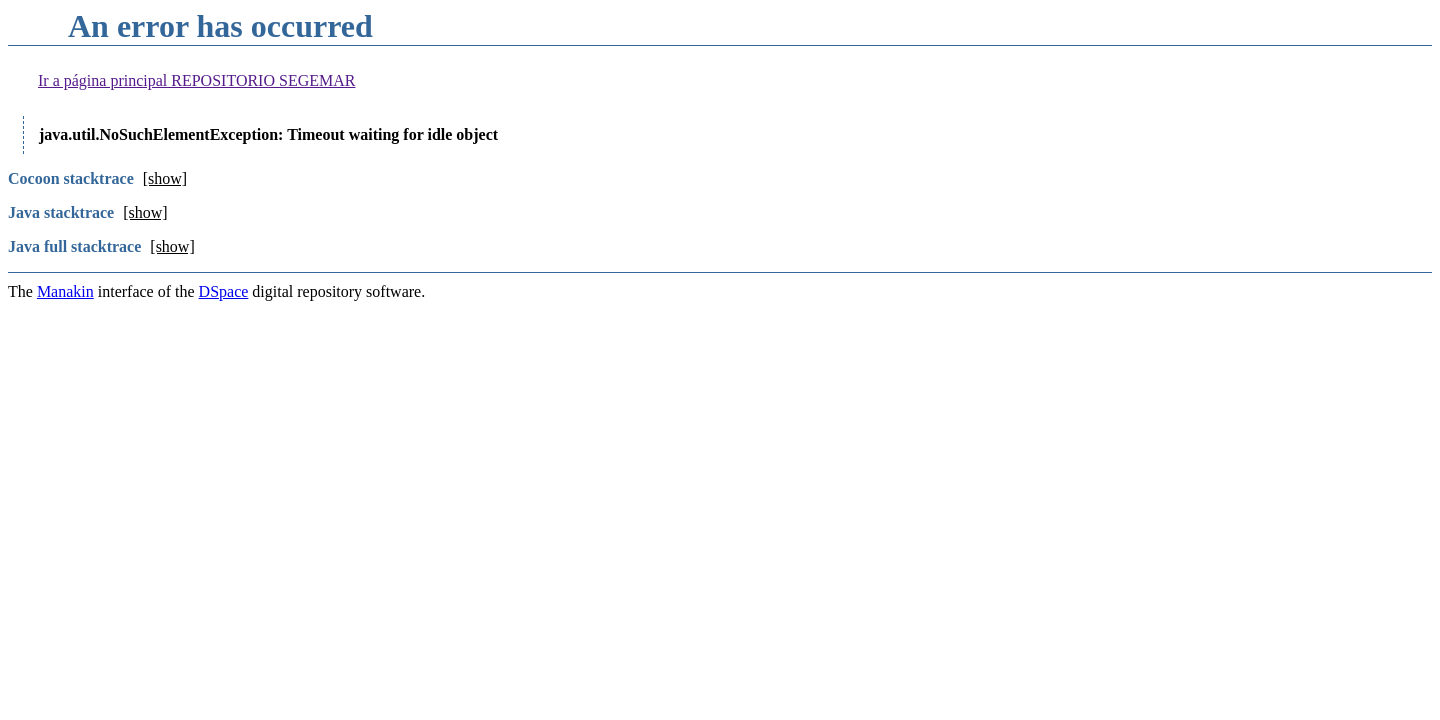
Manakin (65, 291)
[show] (165, 178)
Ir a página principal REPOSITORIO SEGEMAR (196, 80)
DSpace (224, 291)
